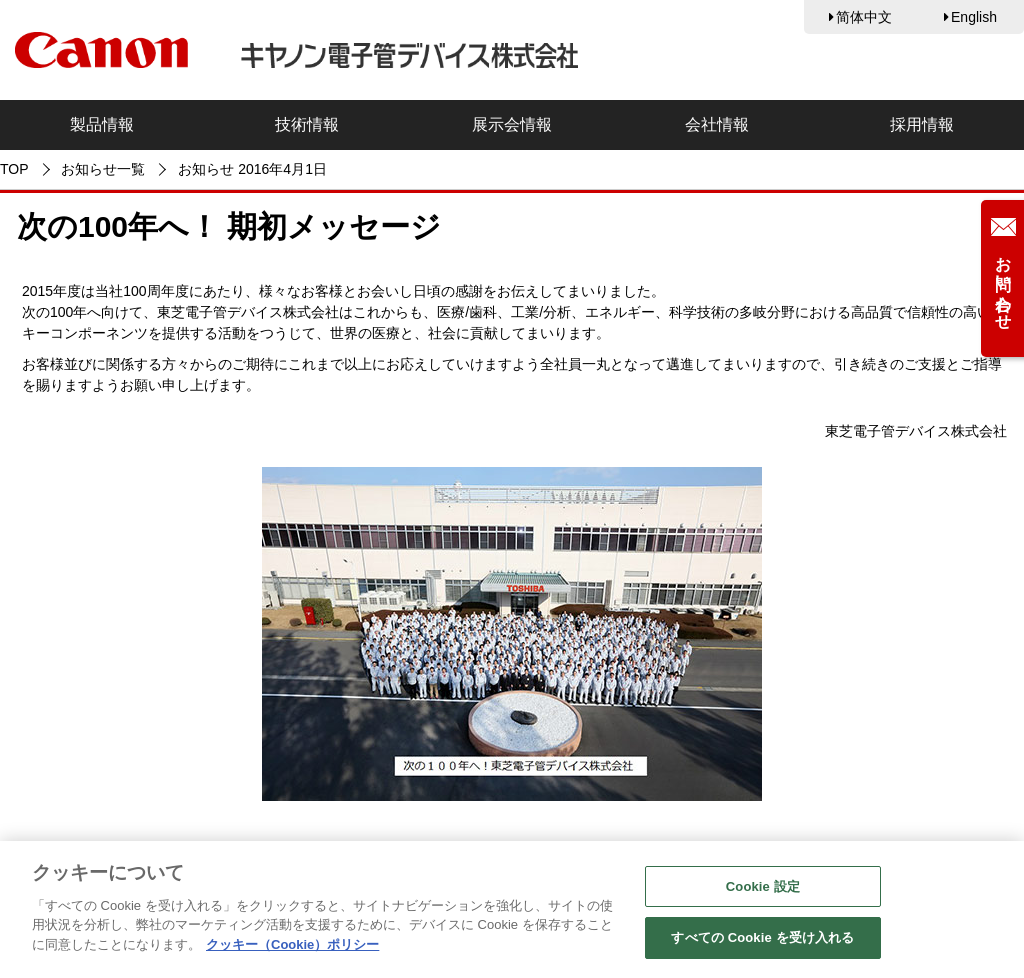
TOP (14, 169)
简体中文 (864, 17)
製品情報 (102, 124)
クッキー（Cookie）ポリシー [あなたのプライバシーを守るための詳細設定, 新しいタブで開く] (292, 948)
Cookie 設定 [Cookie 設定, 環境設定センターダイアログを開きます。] (763, 890)
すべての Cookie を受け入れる (762, 942)
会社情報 (717, 124)
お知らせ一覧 (103, 169)
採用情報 (922, 124)
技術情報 (307, 124)
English (974, 17)
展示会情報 (512, 124)
